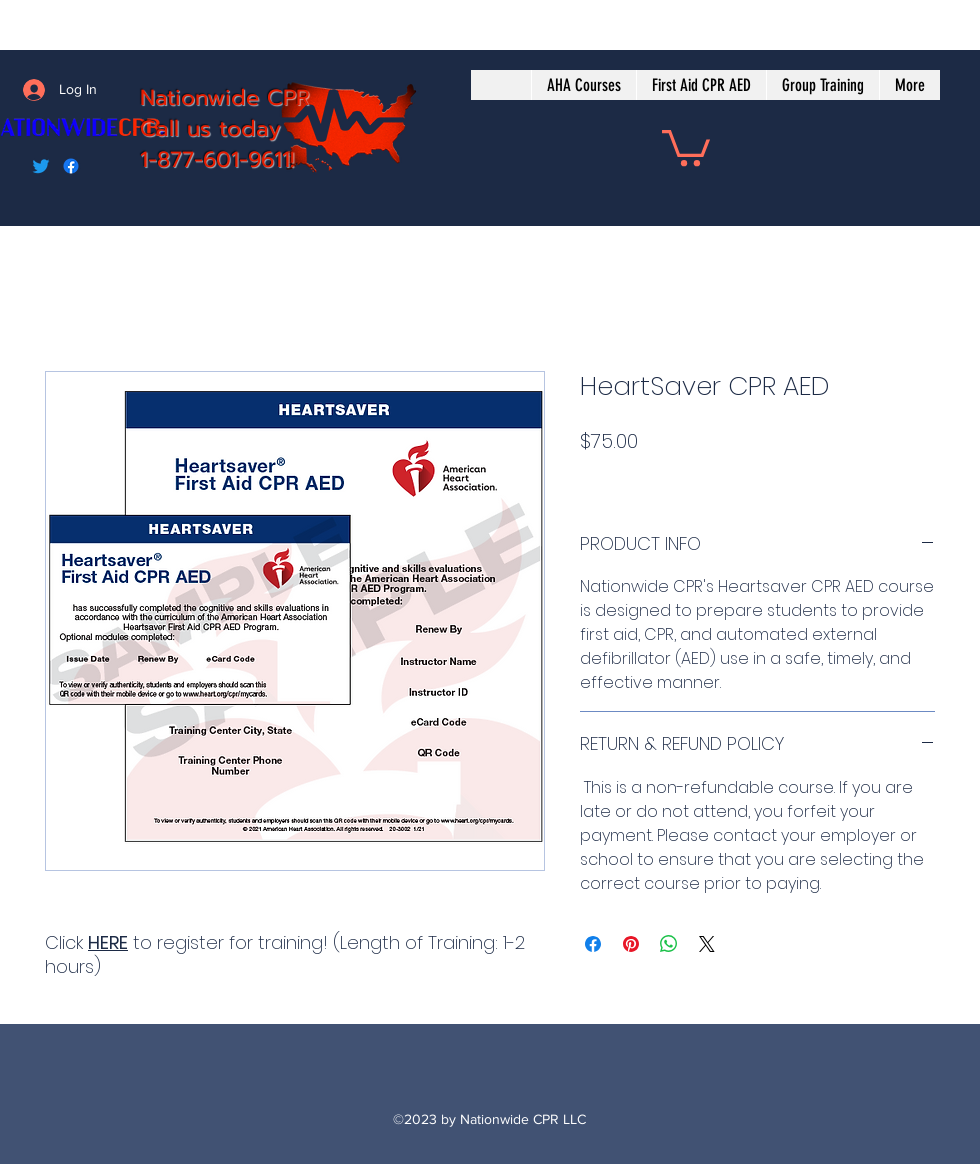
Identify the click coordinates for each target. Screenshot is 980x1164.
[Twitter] (41, 166)
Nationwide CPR (225, 97)
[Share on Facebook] (593, 944)
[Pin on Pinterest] (631, 944)
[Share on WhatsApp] (669, 944)
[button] (686, 146)
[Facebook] (71, 166)
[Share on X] (707, 944)
